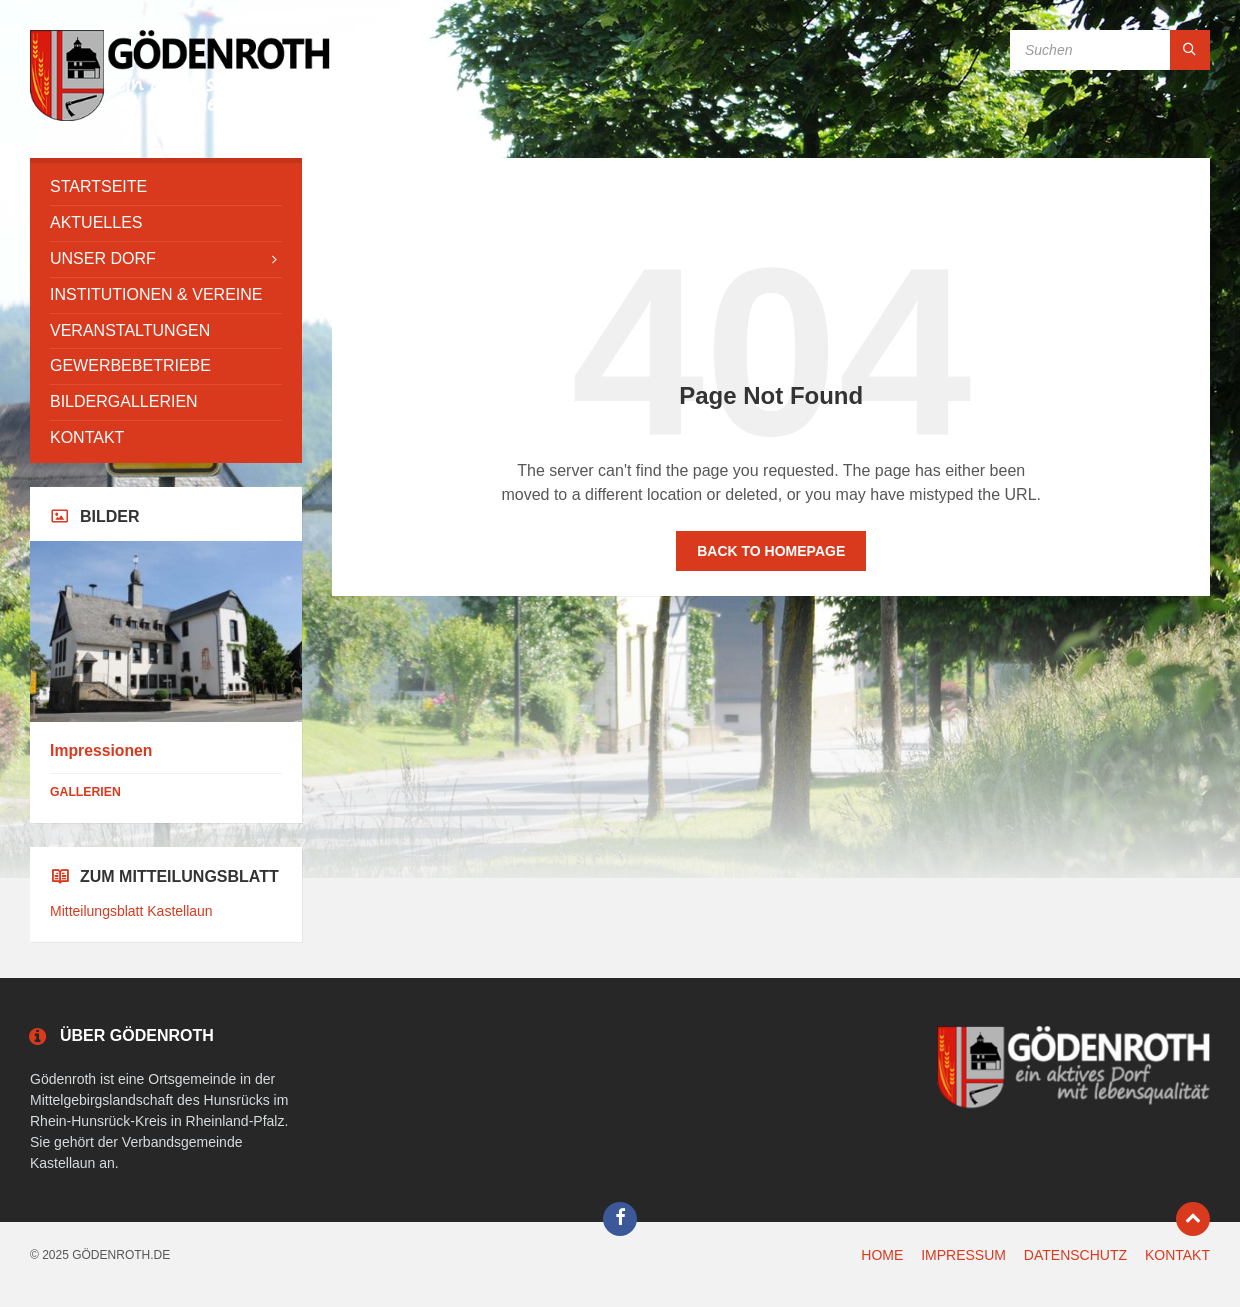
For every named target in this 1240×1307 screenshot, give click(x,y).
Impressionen (101, 750)
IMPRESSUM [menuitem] (963, 1255)
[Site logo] (180, 118)
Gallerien (85, 792)
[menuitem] (166, 187)
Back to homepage (771, 551)
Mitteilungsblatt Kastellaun (131, 911)
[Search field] (1110, 50)
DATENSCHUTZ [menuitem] (1075, 1255)
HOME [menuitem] (882, 1255)
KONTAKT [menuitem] (1177, 1255)
